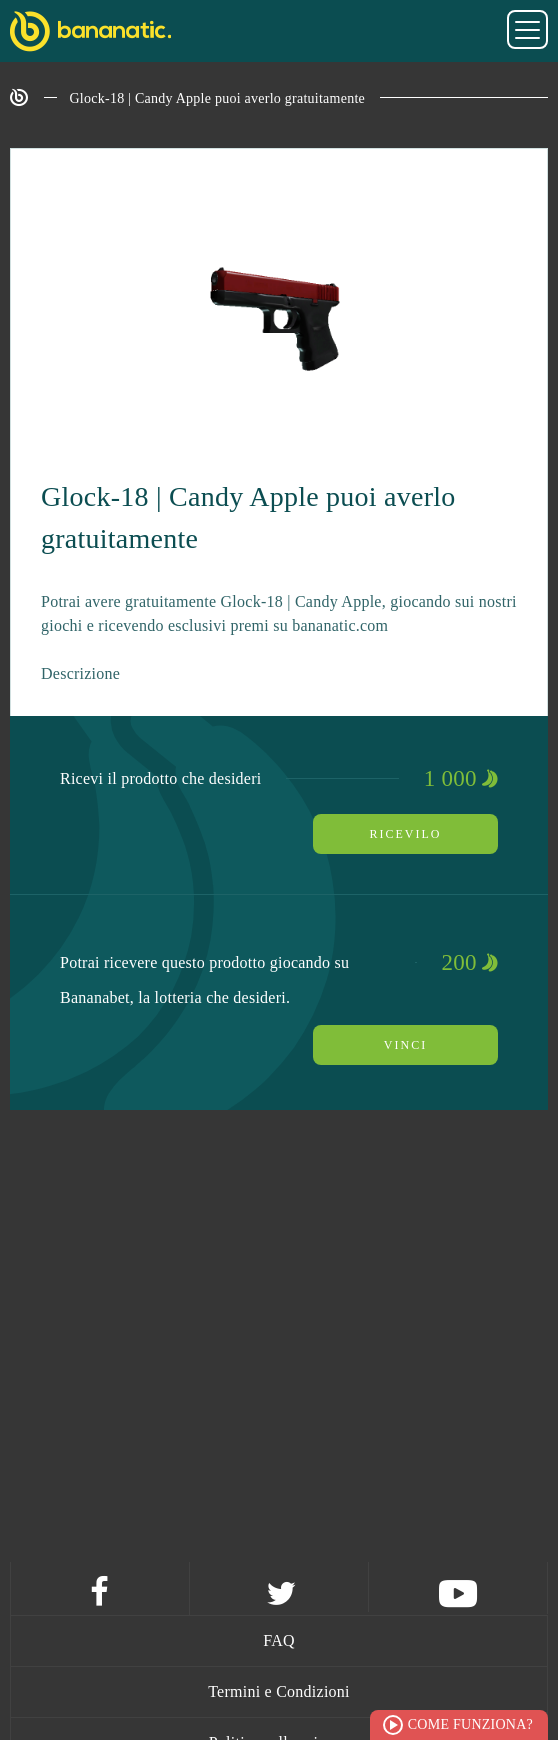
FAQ (279, 1640)
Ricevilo (406, 834)
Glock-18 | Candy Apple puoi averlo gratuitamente (218, 98)
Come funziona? (470, 1724)
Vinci (405, 1045)
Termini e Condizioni (279, 1691)
